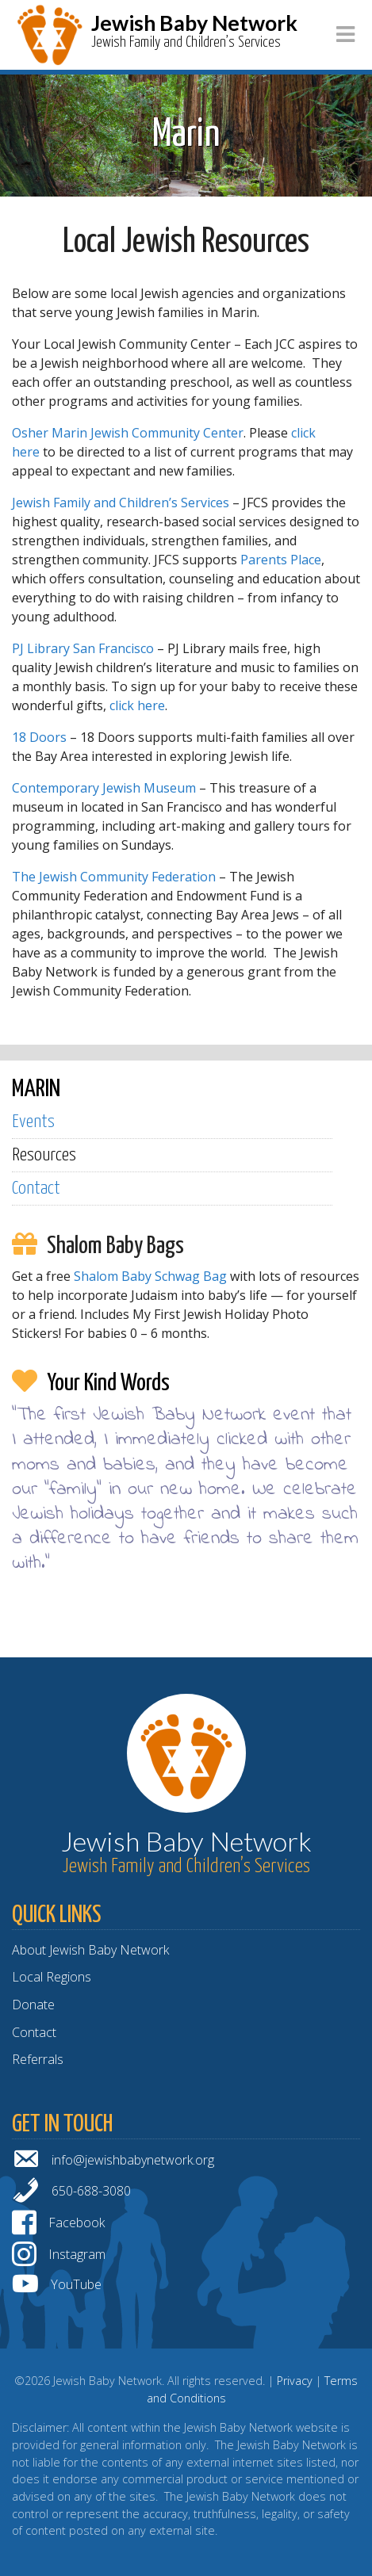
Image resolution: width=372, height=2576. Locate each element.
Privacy (295, 2380)
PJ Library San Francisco (83, 648)
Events (33, 1122)
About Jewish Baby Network (90, 1950)
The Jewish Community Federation (114, 876)
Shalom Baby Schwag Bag (150, 1276)
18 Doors (41, 737)
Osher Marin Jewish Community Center (128, 432)
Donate (33, 2004)
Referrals (37, 2059)
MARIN (36, 1089)
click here (137, 705)
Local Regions (51, 1977)
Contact (36, 1188)
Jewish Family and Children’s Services (120, 502)
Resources (44, 1155)
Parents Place (280, 559)
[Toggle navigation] (345, 34)
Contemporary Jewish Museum (104, 788)
